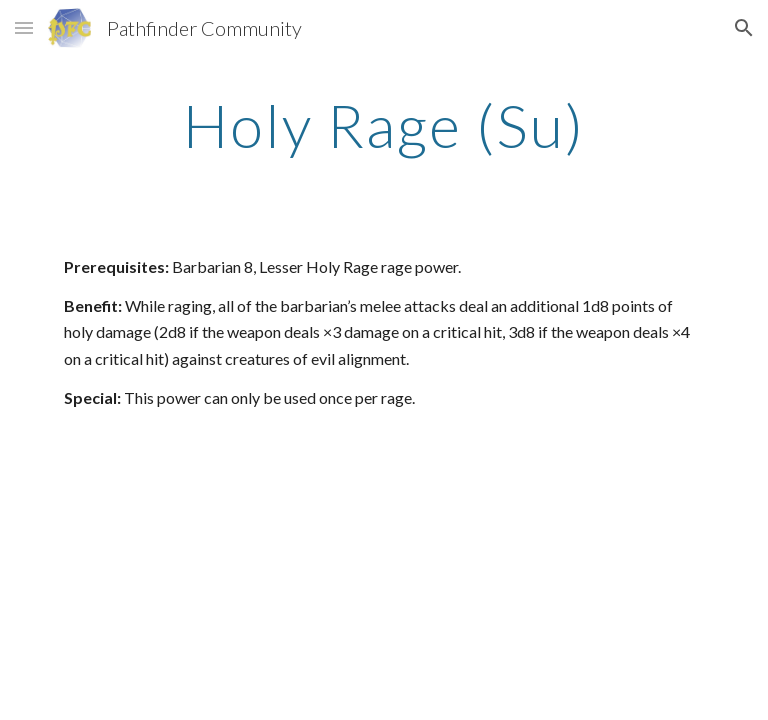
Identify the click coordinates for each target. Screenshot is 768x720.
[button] (24, 27)
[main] (383, 125)
